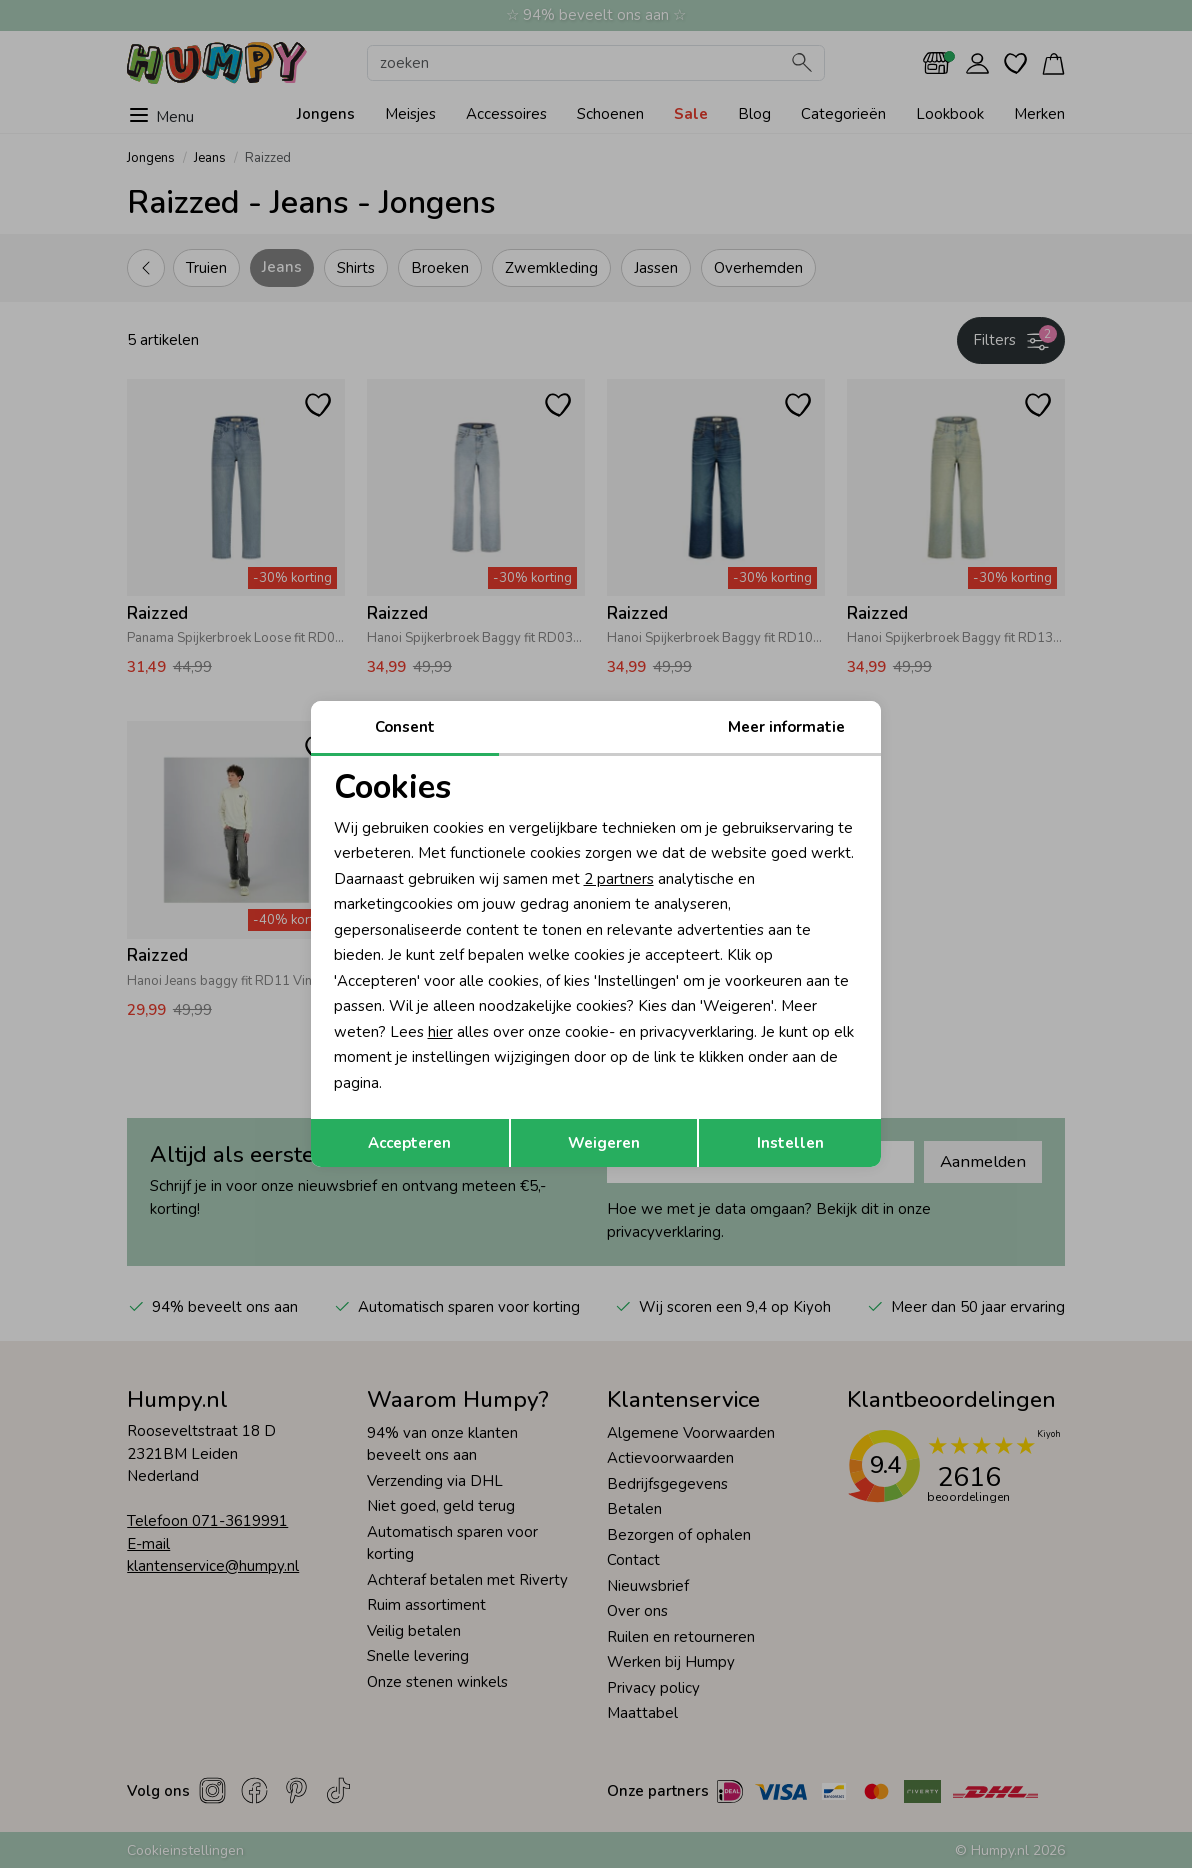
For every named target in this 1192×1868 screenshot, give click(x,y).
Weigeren (604, 1143)
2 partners (619, 879)
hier (440, 1032)
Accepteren (409, 1143)
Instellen (790, 1143)
